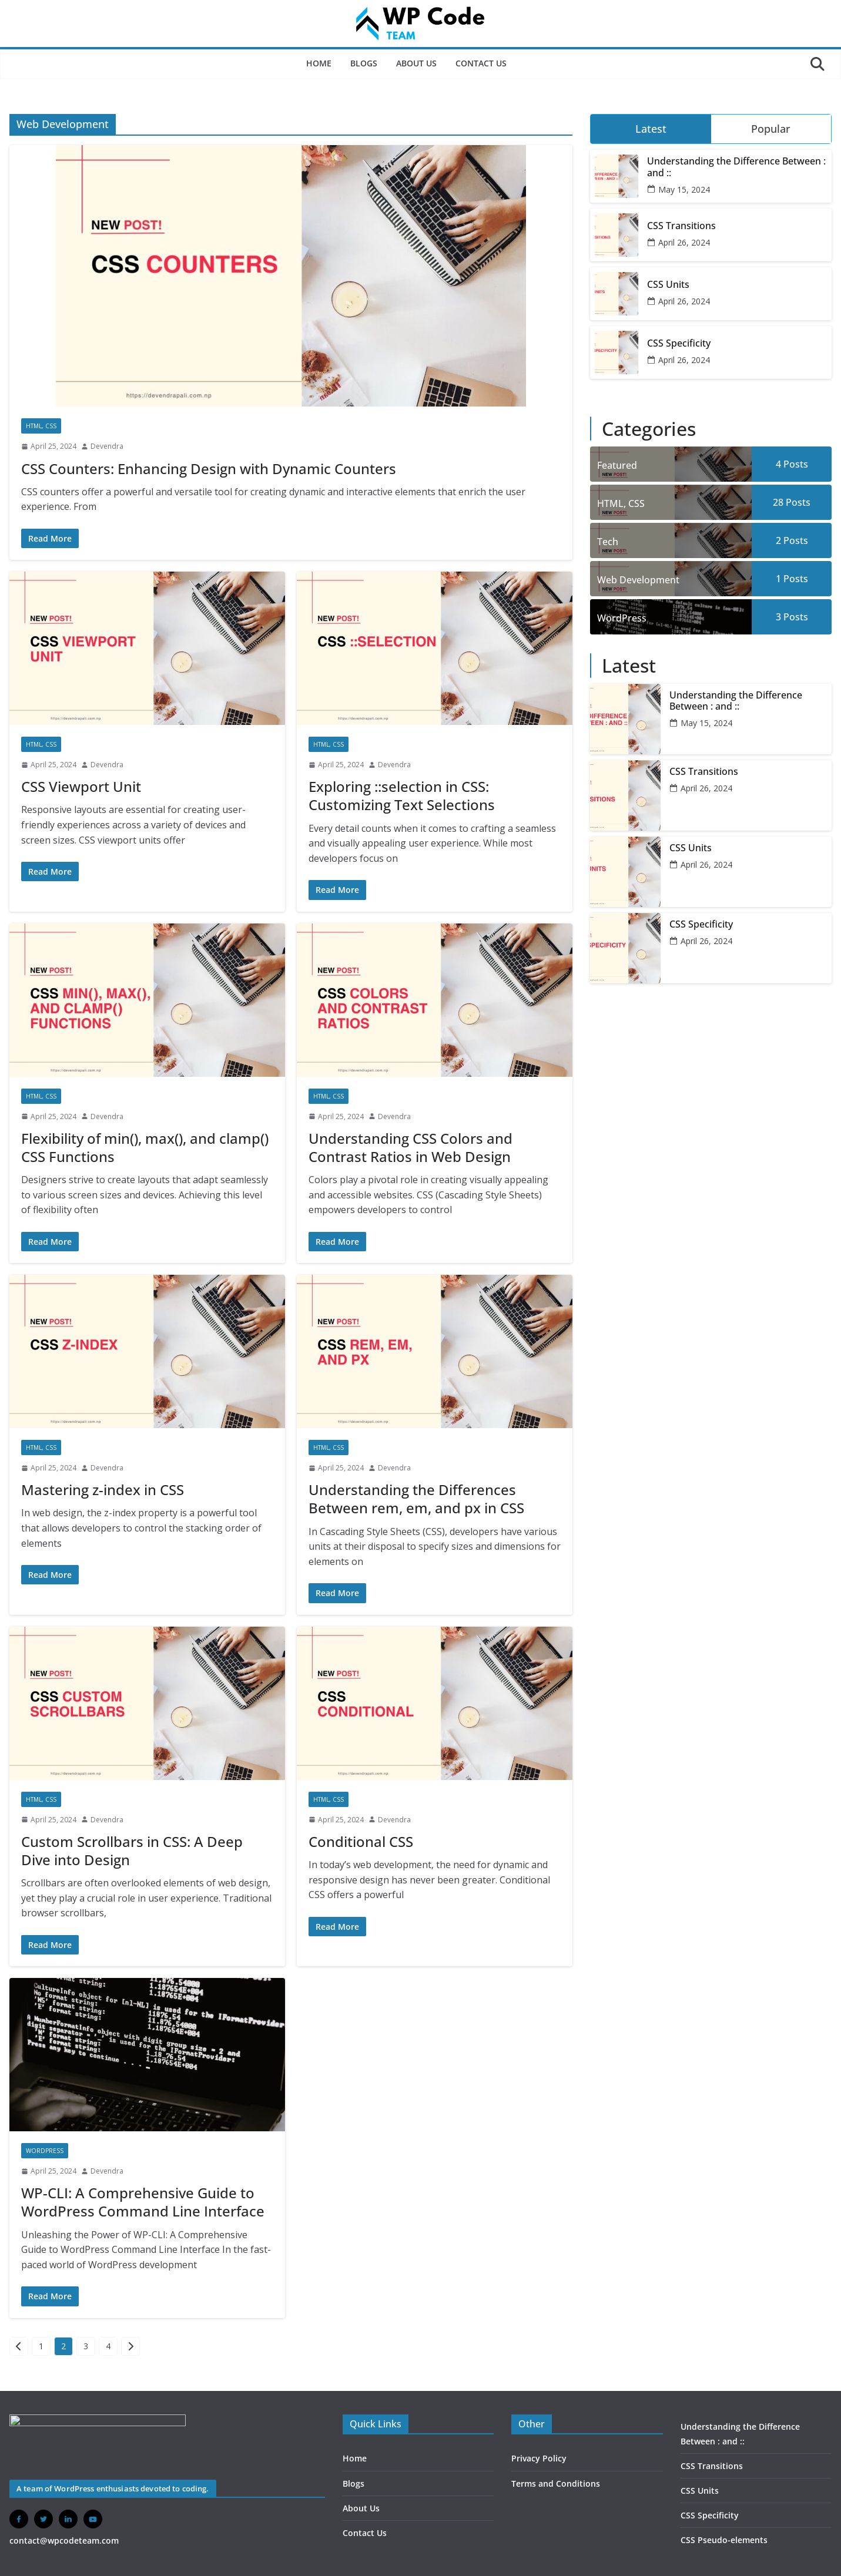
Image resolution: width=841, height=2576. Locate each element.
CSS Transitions (681, 225)
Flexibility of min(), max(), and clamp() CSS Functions (145, 1147)
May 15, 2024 (684, 189)
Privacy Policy (539, 2458)
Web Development (638, 579)
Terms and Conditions (555, 2483)
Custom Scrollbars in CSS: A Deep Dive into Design (132, 1850)
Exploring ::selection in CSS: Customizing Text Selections (402, 795)
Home (318, 63)
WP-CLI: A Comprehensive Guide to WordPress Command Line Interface (142, 2202)
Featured (617, 465)
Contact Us (481, 63)
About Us (416, 63)
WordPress (44, 2151)
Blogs (363, 63)
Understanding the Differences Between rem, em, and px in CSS (416, 1498)
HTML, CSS (41, 426)
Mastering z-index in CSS (102, 1489)
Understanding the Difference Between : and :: (736, 167)
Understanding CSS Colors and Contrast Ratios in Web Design (410, 1147)
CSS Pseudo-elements (724, 2539)
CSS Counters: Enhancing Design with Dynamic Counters (208, 468)
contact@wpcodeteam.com (64, 2540)
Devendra (107, 446)
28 (791, 502)
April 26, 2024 (684, 242)
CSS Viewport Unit (81, 786)
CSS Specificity (679, 343)
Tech (607, 541)
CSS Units (668, 284)
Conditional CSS (361, 1841)
